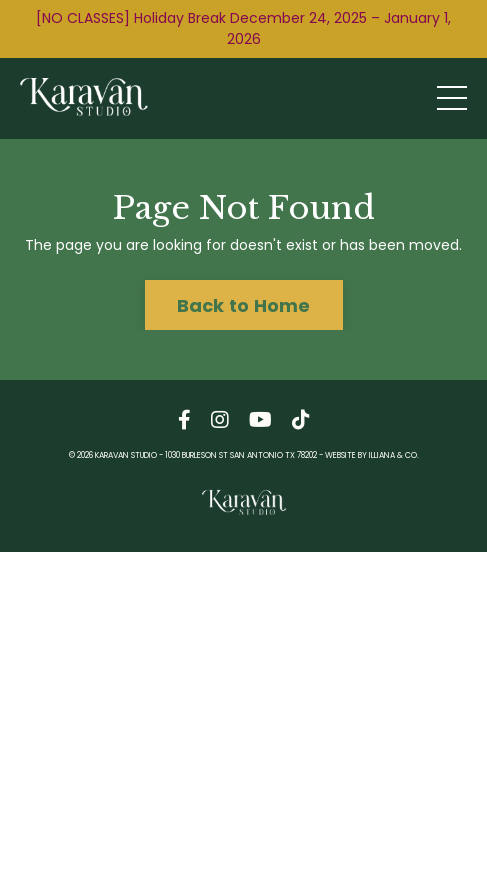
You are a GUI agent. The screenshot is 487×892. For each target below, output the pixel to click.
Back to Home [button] (244, 305)
